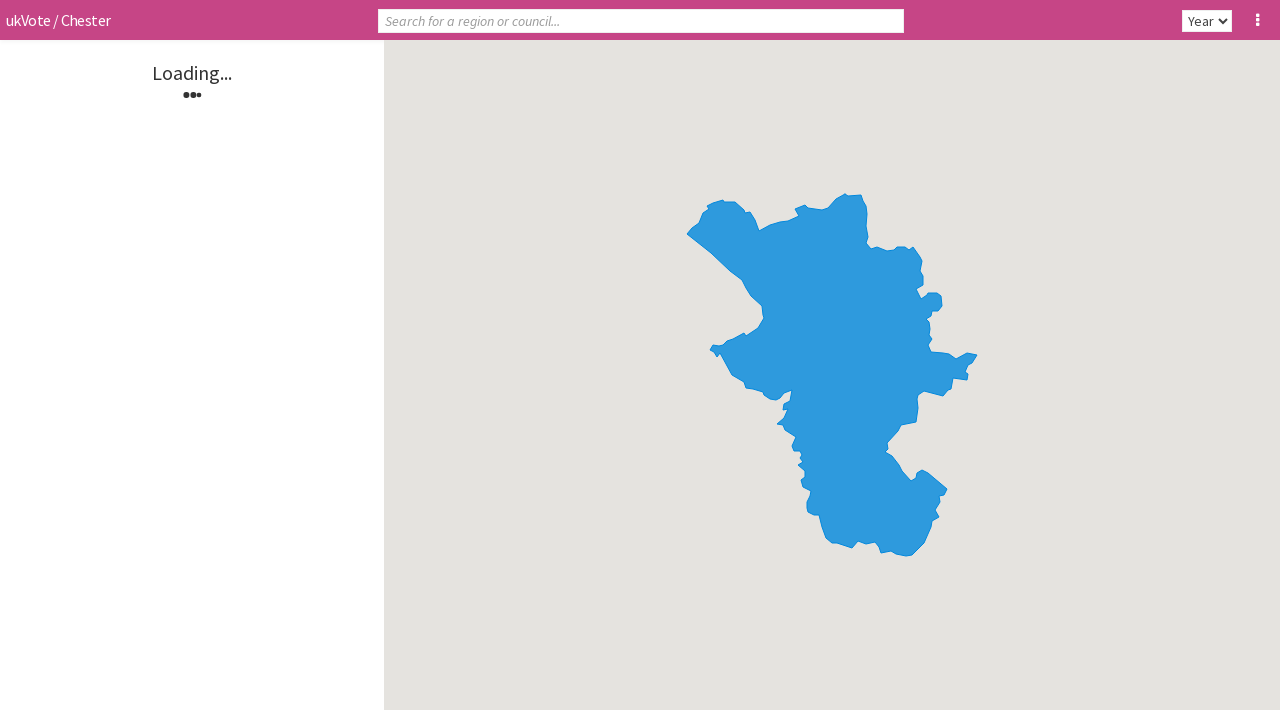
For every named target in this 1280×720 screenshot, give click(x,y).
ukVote (28, 20)
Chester (86, 20)
